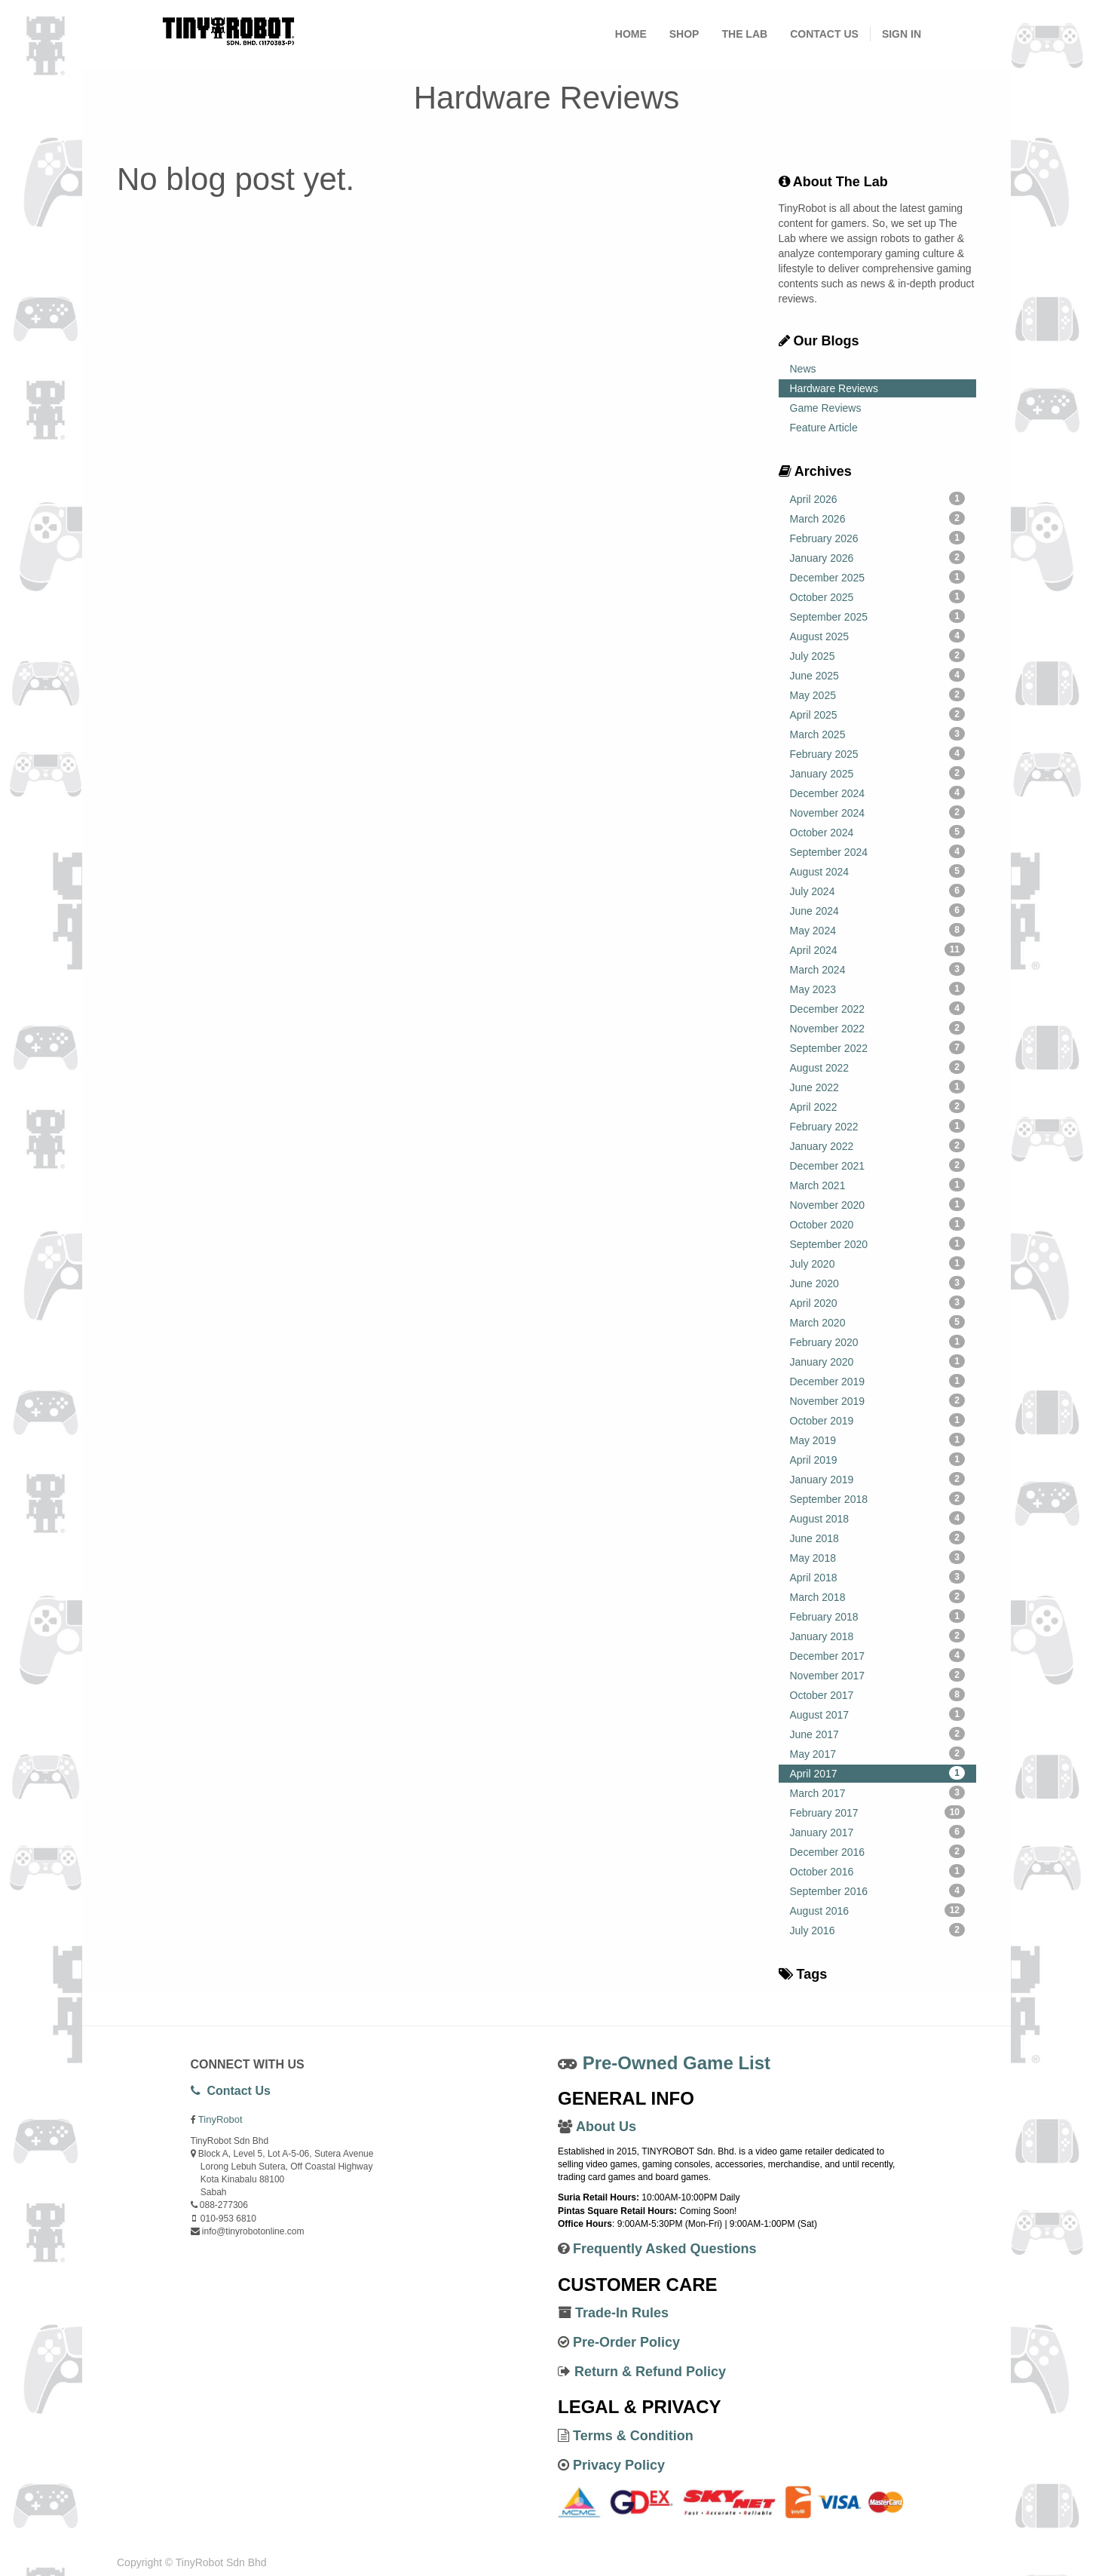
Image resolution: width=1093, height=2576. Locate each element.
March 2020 (878, 1322)
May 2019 (878, 1439)
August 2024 (878, 871)
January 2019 (878, 1479)
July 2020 (878, 1263)
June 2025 (878, 675)
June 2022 (878, 1086)
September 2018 (878, 1498)
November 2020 (878, 1204)
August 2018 (878, 1518)
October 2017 (878, 1694)
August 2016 (878, 1910)
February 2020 (878, 1341)
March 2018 (878, 1596)
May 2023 (878, 988)
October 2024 (878, 832)
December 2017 (878, 1655)
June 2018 (878, 1537)
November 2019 (878, 1400)
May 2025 (878, 694)
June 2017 (878, 1733)
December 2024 (878, 792)
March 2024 (878, 969)
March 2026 (878, 518)
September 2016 (878, 1890)
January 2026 (878, 557)
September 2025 (878, 616)
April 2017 (878, 1773)
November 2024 (878, 812)
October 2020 (878, 1224)
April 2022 (878, 1106)
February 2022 (878, 1126)
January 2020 (878, 1361)
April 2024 (878, 949)
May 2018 (878, 1557)
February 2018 (878, 1616)
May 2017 (878, 1753)
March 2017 (878, 1792)
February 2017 (878, 1812)
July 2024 (878, 890)
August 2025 (878, 635)
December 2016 (878, 1851)
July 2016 (878, 1930)
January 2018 (878, 1635)
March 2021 (878, 1184)
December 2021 (878, 1165)
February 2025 (878, 753)
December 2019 (878, 1381)
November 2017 (878, 1675)
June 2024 (878, 910)
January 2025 (878, 773)
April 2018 (878, 1577)
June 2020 (878, 1283)
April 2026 (878, 498)
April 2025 (878, 714)
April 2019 (878, 1459)
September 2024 (878, 851)
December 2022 (878, 1008)
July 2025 (878, 655)
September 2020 (878, 1243)
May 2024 (878, 930)
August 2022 (878, 1067)
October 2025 (878, 596)
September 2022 (878, 1047)
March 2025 (878, 734)
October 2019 (878, 1420)
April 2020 (878, 1302)
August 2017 (878, 1714)
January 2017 (878, 1831)
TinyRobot (220, 2119)
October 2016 (878, 1871)
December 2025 (878, 577)
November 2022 (878, 1028)
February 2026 (878, 537)
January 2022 (878, 1145)
